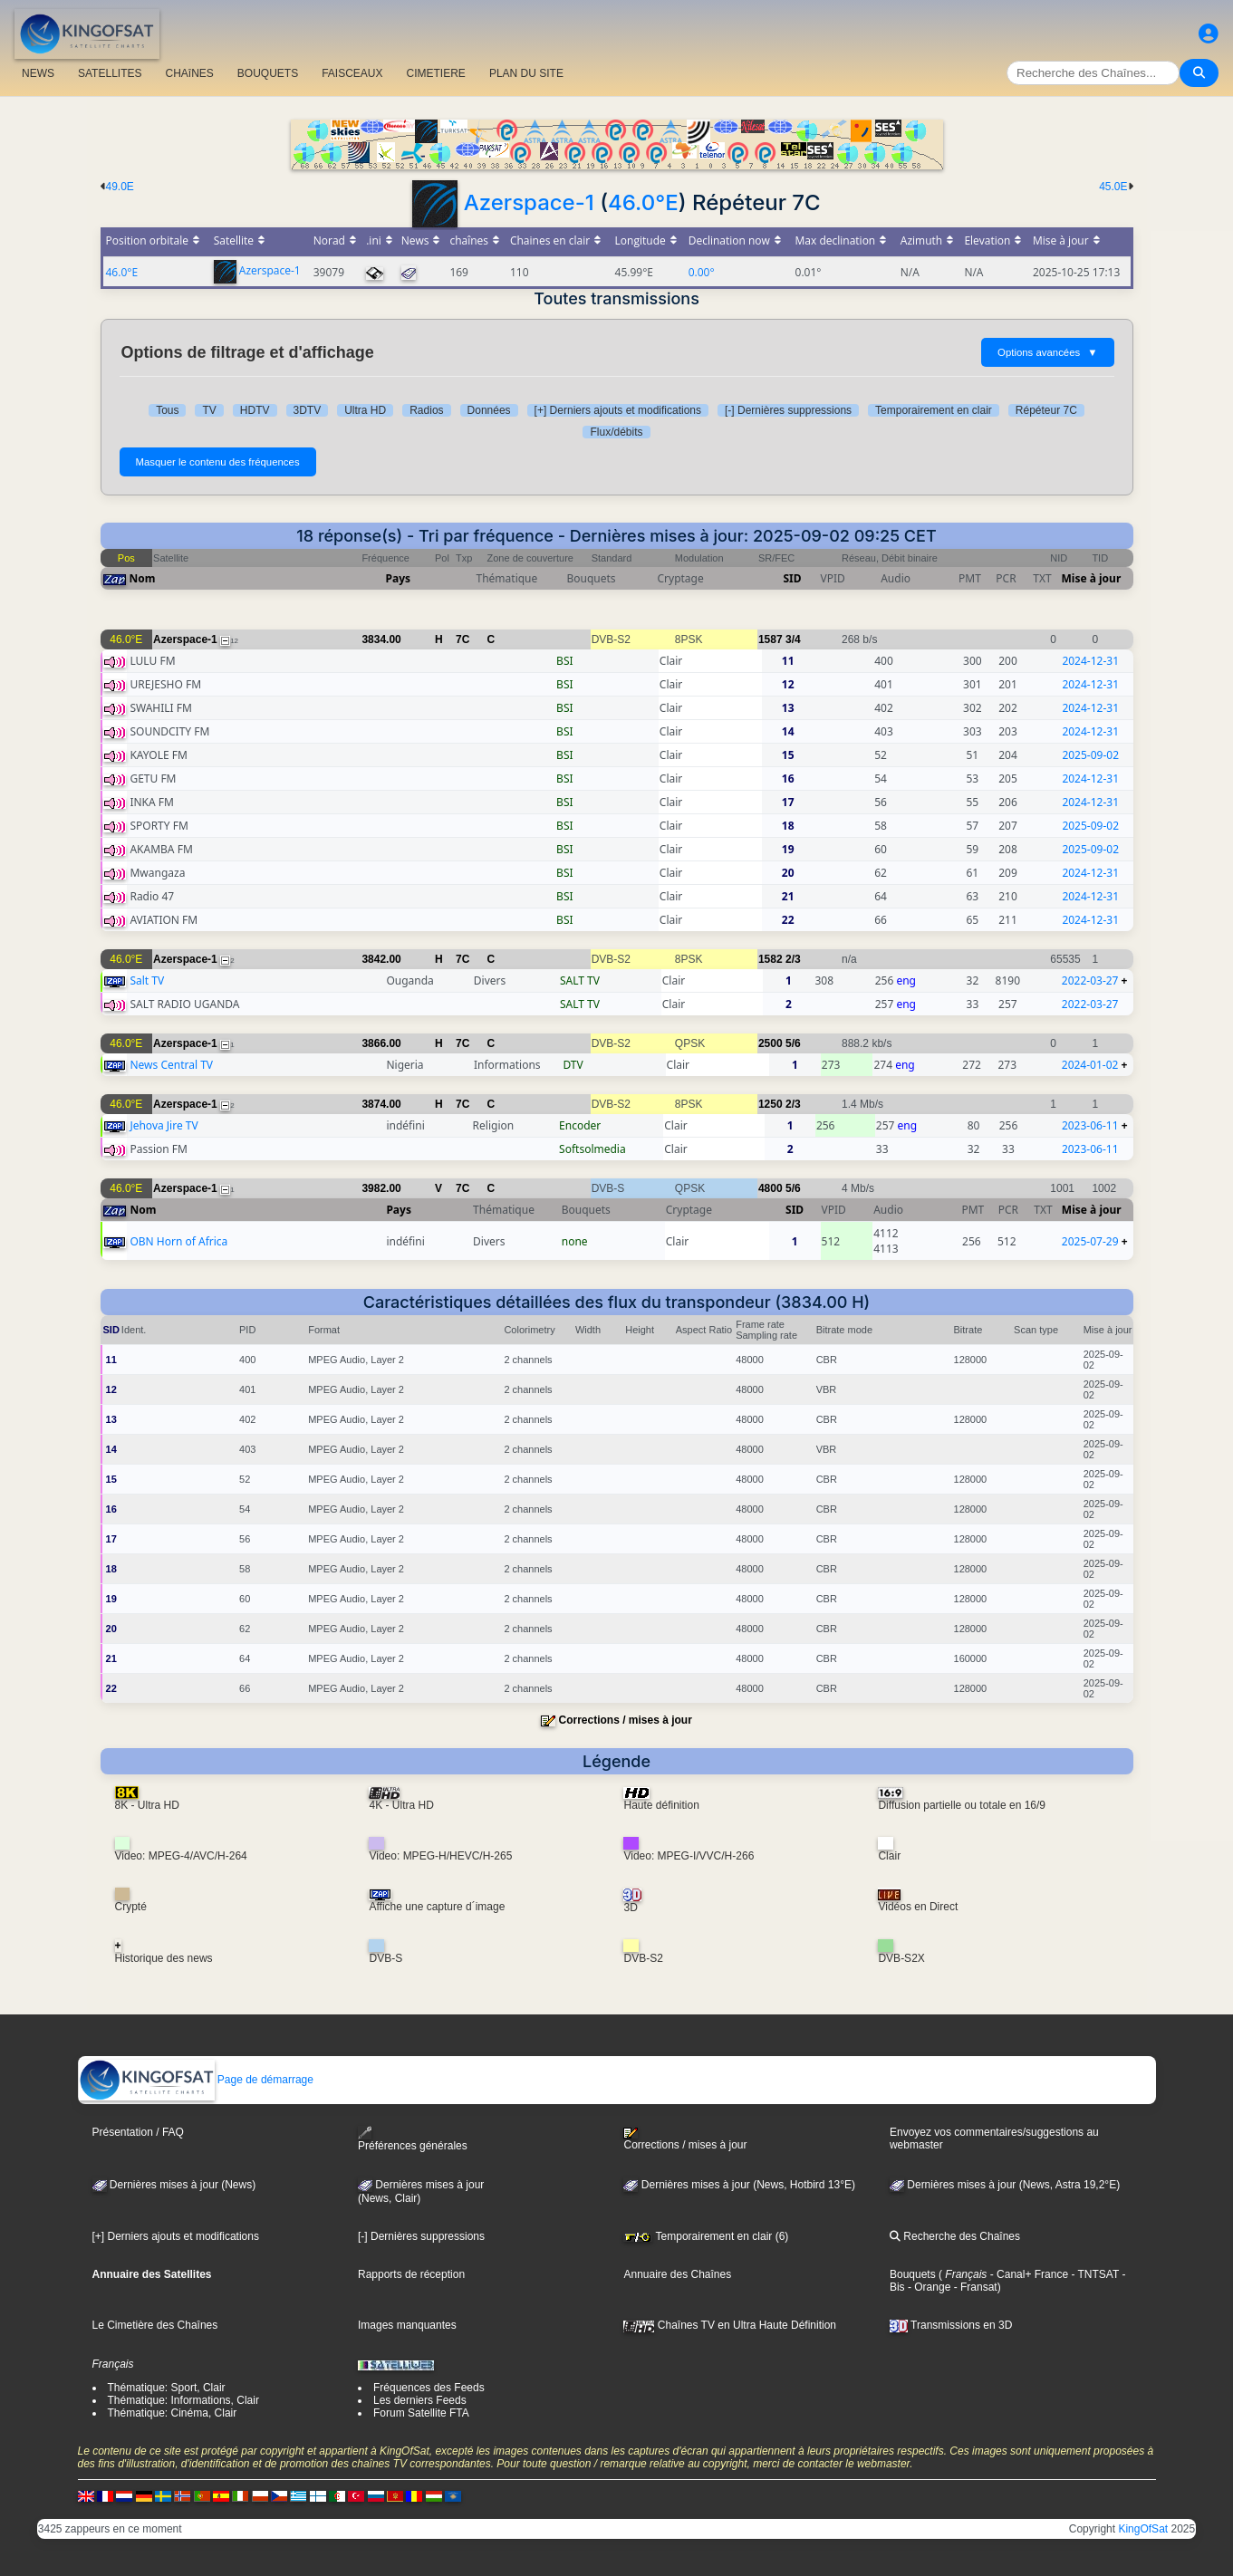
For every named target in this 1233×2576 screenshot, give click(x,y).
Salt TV (147, 980)
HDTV (255, 410)
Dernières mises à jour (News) (174, 2184)
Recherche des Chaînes (955, 2236)
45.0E (1113, 186)
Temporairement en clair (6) (705, 2236)
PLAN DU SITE (526, 73)
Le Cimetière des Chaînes (155, 2325)
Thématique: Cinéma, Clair (172, 2413)
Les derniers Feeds (420, 2400)
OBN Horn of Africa (178, 1241)
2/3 (793, 959)
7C (462, 639)
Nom (143, 578)
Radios (426, 410)
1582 (770, 959)
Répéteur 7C (1046, 410)
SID (792, 578)
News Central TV (171, 1064)
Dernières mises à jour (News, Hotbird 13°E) (739, 2184)
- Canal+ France (1027, 2274)
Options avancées (1047, 352)
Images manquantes (407, 2325)
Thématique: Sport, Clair (167, 2387)
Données (489, 410)
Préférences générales (412, 2139)
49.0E (120, 186)
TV (209, 410)
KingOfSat (1143, 2529)
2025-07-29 (1090, 1241)
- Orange (928, 2287)
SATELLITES (109, 73)
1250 (770, 1104)
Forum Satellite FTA (421, 2413)
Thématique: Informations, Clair (183, 2400)
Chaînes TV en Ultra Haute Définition (729, 2325)
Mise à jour (1092, 578)
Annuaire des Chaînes (677, 2274)
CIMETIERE (436, 73)
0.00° (702, 272)
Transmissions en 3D (951, 2325)
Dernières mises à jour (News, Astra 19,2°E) (1005, 2184)
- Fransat (973, 2287)
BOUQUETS (267, 73)
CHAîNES (189, 73)
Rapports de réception (411, 2274)
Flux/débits (616, 432)
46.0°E (643, 202)
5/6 (793, 1043)
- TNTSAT (1093, 2274)
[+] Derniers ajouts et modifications (618, 410)
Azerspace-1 (529, 202)
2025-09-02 (1090, 755)
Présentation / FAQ (138, 2132)
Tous (167, 410)
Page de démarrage (196, 2079)
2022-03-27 (1090, 980)
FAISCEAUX (352, 73)
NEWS (38, 73)
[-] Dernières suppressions (788, 410)
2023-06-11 (1090, 1125)
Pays (398, 578)
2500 (770, 1043)
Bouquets (913, 2274)
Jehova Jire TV (163, 1125)
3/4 (793, 639)
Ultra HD (365, 410)
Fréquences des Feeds (429, 2387)
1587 (770, 639)
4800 (770, 1188)
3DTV (308, 410)
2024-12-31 (1090, 660)
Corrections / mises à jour (624, 1720)
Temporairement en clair (933, 410)
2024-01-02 (1090, 1064)
